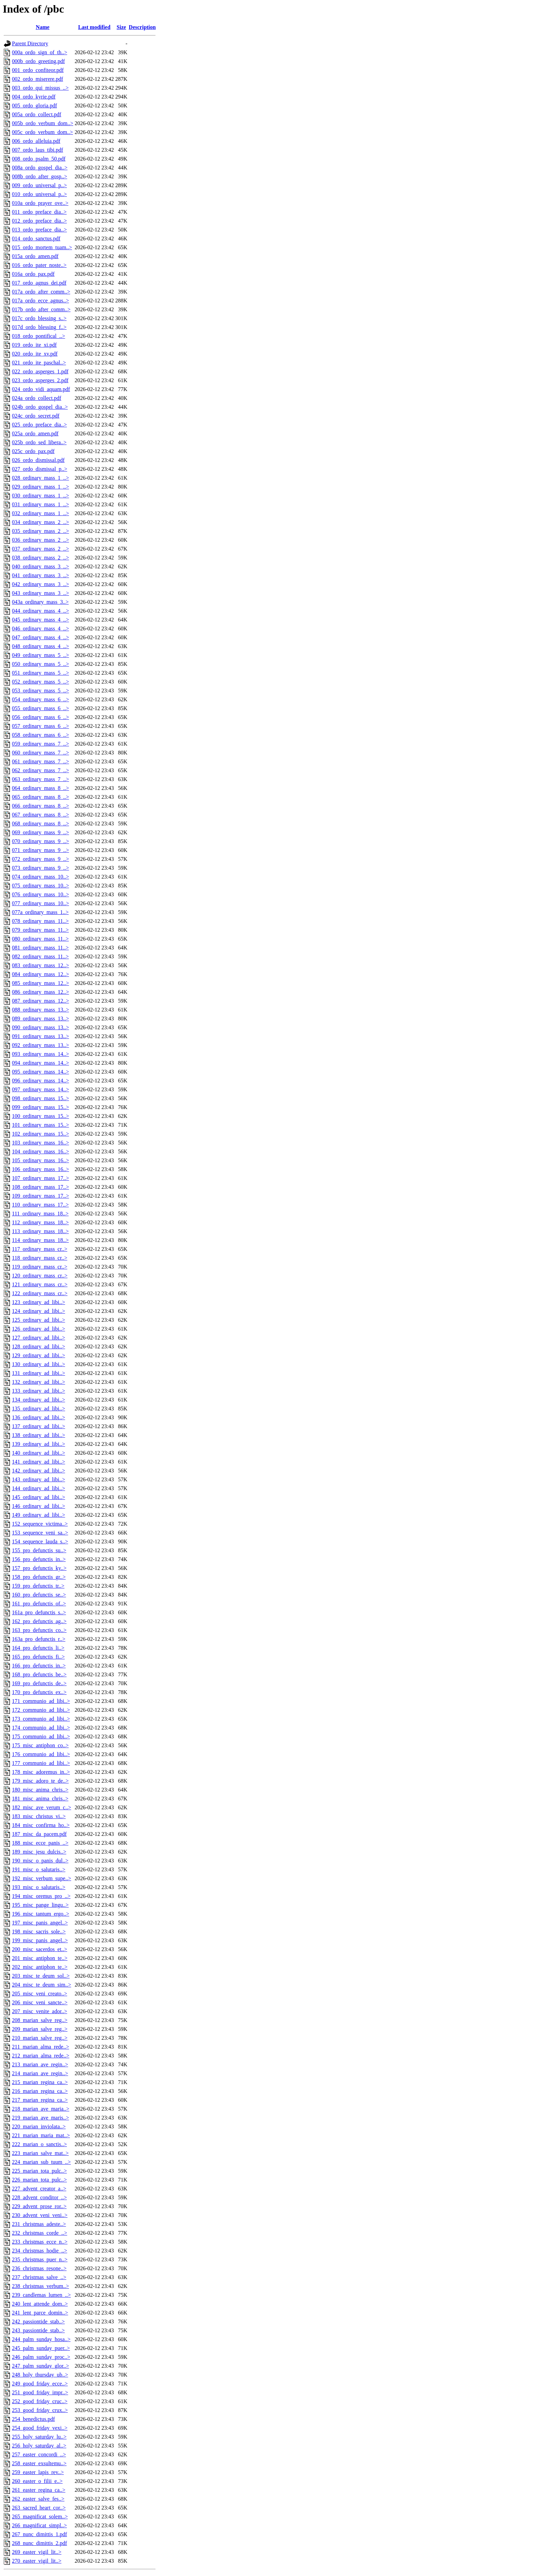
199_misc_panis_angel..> (40, 1940)
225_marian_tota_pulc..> (39, 2171)
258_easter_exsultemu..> (39, 2463)
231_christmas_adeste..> (39, 2224)
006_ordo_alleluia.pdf (36, 141)
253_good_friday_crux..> (40, 2410)
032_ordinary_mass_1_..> (40, 513)
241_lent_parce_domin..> (40, 2313)
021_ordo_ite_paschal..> (39, 362)
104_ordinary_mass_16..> (40, 1151)
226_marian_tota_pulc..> (39, 2180)
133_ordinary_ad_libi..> (38, 1391)
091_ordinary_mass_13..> (40, 1036)
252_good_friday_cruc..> (40, 2401)
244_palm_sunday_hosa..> (41, 2339)
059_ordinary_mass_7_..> (40, 744)
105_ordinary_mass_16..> (40, 1160)
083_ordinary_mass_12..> (40, 965)
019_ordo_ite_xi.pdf (34, 345)
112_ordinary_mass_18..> (40, 1222)
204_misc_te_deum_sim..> (41, 1985)
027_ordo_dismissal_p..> (39, 469)
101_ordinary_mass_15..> (40, 1125)
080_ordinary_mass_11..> (40, 939)
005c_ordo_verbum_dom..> (42, 132)
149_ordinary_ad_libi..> (38, 1515)
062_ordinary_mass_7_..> (40, 770)
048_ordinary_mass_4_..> (40, 646)
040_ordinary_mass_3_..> (40, 566)
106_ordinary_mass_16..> (40, 1169)
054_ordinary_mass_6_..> (40, 699)
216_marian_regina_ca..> (40, 2091)
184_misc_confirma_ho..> (41, 1825)
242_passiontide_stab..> (38, 2321)
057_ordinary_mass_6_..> (40, 726)
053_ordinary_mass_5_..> (40, 690)
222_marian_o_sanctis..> (39, 2144)
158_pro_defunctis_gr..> (39, 1577)
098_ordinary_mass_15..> (40, 1098)
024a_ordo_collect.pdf (36, 398)
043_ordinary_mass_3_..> (40, 593)
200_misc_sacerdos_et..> (39, 1949)
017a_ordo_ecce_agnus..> (40, 300)
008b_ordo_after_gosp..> (39, 176)
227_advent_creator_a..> (39, 2188)
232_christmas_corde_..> (39, 2233)
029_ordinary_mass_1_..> (40, 487)
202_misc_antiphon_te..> (40, 1967)
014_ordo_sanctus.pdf (36, 238)
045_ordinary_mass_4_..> (40, 620)
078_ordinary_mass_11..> (40, 921)
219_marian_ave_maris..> (40, 2118)
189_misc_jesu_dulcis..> (39, 1852)
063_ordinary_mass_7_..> (40, 779)
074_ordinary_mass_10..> (40, 877)
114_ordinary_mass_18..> (40, 1240)
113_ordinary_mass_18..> (40, 1231)
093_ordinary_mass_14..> (40, 1054)
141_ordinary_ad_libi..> (38, 1462)
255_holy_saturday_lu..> (39, 2437)
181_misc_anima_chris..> (40, 1798)
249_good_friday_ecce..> (40, 2383)
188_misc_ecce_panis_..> (40, 1843)
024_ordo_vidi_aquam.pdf (41, 389)
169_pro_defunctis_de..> (39, 1683)
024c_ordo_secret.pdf (35, 416)
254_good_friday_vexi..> (40, 2428)
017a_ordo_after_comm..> (41, 292)
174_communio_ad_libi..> (41, 1728)
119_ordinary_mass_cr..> (39, 1267)
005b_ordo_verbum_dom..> (42, 123)
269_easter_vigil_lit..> (36, 2552)
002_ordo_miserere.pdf (37, 79)
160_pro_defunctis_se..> (39, 1595)
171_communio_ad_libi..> (41, 1701)
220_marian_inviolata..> (39, 2126)
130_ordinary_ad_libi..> (38, 1364)
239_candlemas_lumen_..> (41, 2295)
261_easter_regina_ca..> (39, 2490)
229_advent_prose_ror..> (39, 2206)
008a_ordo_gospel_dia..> (40, 167)
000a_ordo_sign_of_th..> (39, 52)
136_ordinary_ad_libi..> (38, 1417)
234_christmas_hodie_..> (39, 2250)
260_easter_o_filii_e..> (37, 2481)
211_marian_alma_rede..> (40, 2047)
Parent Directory (30, 43)
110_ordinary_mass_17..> (40, 1205)
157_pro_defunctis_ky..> (39, 1568)
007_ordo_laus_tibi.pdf (37, 150)
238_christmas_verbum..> (40, 2286)
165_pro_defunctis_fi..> (38, 1657)
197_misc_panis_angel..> (40, 1923)
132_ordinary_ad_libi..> (38, 1382)
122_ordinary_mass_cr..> (40, 1293)
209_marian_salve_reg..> (40, 2029)
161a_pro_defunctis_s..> (39, 1612)
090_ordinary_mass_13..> (40, 1027)
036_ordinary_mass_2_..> (40, 540)
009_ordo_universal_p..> (39, 185)
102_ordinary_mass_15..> (40, 1134)
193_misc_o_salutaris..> (39, 1887)
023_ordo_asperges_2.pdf (40, 380)
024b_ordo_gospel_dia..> (40, 407)
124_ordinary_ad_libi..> (38, 1311)
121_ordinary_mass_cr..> (40, 1284)
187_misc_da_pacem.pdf (39, 1834)
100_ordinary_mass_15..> (40, 1116)
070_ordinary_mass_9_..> (40, 841)
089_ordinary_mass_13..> (40, 1018)
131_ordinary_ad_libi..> (38, 1373)
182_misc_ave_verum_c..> (41, 1807)
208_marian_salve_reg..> (40, 2020)
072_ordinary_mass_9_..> (40, 859)
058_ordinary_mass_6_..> (40, 735)
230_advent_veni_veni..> (40, 2215)
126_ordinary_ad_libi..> (38, 1329)
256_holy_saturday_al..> (39, 2445)
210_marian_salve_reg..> (40, 2038)
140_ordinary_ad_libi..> (38, 1453)
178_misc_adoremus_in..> (41, 1772)
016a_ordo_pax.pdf (33, 274)
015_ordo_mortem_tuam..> (42, 247)
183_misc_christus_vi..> (39, 1816)
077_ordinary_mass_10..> (40, 903)
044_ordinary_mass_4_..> (40, 611)
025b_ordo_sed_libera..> (39, 442)
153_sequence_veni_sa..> (40, 1533)
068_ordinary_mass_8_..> (40, 823)
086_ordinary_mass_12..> (40, 992)
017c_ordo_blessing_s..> (39, 318)
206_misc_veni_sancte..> (40, 2002)
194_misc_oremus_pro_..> (41, 1896)
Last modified (94, 27)
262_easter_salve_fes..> (38, 2499)
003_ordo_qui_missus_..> (40, 88)
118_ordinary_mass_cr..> (39, 1258)
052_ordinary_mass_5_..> (40, 682)
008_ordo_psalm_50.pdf (39, 159)
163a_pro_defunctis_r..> (39, 1639)
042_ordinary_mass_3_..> (40, 584)
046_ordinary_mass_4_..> (40, 628)
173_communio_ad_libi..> (41, 1719)
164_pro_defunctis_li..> (38, 1648)
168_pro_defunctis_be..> (39, 1674)
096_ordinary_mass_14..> (40, 1080)
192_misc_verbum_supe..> (41, 1878)
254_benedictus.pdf (33, 2419)
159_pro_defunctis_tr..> (38, 1586)
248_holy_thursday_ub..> (40, 2375)
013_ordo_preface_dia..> (39, 230)
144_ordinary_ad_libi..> (38, 1488)
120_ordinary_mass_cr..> (40, 1275)
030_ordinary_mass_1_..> (40, 495)
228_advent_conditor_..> (39, 2197)
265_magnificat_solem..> (40, 2516)
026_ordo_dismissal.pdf (38, 460)
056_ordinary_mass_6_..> (40, 717)
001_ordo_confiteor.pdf (38, 70)
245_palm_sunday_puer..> (41, 2348)
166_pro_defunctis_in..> (39, 1665)
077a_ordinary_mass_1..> (40, 912)
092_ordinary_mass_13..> (40, 1045)
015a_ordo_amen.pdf (35, 256)
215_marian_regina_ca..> (40, 2082)
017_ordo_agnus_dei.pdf (39, 283)
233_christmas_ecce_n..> (40, 2242)
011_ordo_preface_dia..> (39, 212)
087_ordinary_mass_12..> (40, 1001)
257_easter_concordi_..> (39, 2454)
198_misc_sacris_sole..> (39, 1931)
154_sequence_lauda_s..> (40, 1541)
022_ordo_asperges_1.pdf (40, 371)
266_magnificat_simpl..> (39, 2525)
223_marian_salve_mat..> (40, 2153)
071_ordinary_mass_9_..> (40, 850)
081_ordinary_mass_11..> (40, 947)
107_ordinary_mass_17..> (40, 1178)
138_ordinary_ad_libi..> (38, 1435)
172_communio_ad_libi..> (41, 1710)
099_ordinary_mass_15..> (40, 1107)
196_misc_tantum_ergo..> (40, 1914)
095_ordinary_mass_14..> (40, 1072)
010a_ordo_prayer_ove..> (40, 203)
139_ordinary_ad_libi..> (38, 1444)
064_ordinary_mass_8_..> (40, 788)
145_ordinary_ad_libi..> (38, 1497)
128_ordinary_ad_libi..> (38, 1346)
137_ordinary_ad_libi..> (38, 1426)
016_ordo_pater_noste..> (39, 265)
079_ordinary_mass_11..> (40, 930)
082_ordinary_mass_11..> (40, 956)
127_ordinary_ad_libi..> (38, 1338)
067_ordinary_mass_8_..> (40, 815)
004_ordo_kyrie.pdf (34, 97)
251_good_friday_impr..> (40, 2392)
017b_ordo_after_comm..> (41, 309)
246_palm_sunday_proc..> (41, 2357)
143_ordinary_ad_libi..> (38, 1479)
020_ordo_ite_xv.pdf (35, 354)
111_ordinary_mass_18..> (40, 1213)
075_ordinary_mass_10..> (40, 885)
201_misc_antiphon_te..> (40, 1958)
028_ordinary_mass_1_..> (40, 478)
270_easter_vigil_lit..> (36, 2561)
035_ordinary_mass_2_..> (40, 531)
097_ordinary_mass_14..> (40, 1089)
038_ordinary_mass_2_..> (40, 557)
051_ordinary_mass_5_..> (40, 673)
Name (42, 27)
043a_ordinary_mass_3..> (40, 602)
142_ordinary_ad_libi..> (38, 1470)
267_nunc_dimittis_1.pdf (39, 2534)
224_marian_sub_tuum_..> (41, 2162)
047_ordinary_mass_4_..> (40, 637)
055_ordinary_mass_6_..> (40, 708)
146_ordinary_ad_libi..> (38, 1506)
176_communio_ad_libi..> (41, 1754)
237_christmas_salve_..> (39, 2277)
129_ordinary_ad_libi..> (38, 1355)
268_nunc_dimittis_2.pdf (39, 2543)
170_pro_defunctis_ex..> (39, 1692)
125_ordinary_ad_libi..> (38, 1320)
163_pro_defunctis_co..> (39, 1630)
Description (142, 27)
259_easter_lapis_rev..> (38, 2472)
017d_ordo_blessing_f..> (39, 327)
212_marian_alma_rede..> (40, 2055)
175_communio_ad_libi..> (41, 1736)
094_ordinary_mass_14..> (40, 1063)
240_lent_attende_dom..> (40, 2304)
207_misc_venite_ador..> (39, 2011)
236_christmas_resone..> (39, 2268)
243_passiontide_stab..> (38, 2330)
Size (121, 27)
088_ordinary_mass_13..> (40, 1010)
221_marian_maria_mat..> (41, 2135)
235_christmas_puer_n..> (40, 2259)
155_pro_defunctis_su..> (39, 1550)
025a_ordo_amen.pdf (35, 433)
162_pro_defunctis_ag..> (39, 1621)
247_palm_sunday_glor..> (40, 2366)
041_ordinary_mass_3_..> (40, 575)
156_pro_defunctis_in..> (39, 1559)
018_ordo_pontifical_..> (38, 336)
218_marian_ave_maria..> (40, 2109)
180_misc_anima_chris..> (40, 1790)
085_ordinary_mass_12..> (40, 983)
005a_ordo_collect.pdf (36, 114)
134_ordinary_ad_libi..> (38, 1400)
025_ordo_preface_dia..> (39, 425)
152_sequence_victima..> (40, 1524)
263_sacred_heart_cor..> (39, 2508)
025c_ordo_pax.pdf (33, 451)
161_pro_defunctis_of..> (39, 1603)
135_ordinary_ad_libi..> (38, 1408)
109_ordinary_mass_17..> (40, 1196)
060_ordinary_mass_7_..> (40, 752)
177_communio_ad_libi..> (41, 1763)
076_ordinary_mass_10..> (40, 894)
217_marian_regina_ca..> (40, 2100)
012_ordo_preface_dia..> (39, 221)
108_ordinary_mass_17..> (40, 1187)
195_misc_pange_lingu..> (40, 1905)
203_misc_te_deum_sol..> (41, 1976)
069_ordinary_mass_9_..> (40, 832)
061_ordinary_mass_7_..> (40, 761)
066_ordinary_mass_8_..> (40, 806)
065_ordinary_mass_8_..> (40, 797)
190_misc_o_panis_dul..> (40, 1860)
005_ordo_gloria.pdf (34, 105)
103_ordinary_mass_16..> (40, 1142)
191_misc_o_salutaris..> (39, 1869)
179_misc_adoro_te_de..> (40, 1781)
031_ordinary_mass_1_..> (40, 504)
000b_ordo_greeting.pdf (38, 61)
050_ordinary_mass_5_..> (40, 664)
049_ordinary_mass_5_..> (40, 655)
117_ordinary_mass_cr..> (39, 1249)
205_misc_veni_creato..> (39, 1993)
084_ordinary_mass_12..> (40, 974)
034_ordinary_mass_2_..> (40, 522)
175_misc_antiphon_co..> (40, 1745)
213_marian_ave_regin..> (40, 2064)
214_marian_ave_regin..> (40, 2073)
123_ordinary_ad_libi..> (38, 1302)
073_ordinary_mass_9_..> (40, 868)
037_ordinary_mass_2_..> (40, 549)
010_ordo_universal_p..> (39, 194)
